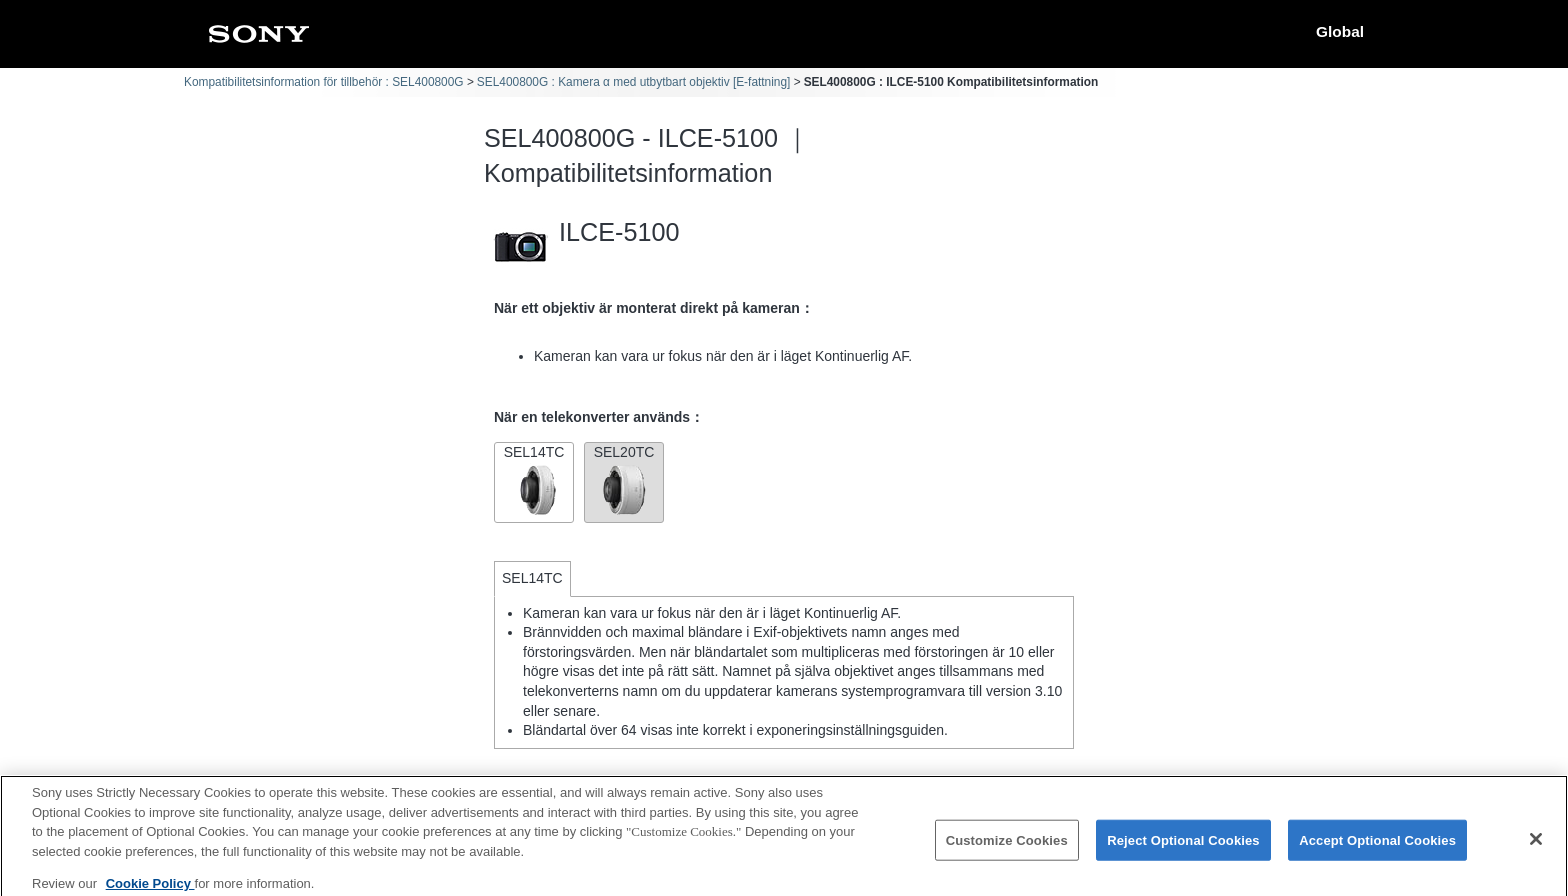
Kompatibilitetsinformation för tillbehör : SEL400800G (324, 82)
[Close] (1536, 846)
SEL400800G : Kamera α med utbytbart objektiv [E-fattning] (634, 82)
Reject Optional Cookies (1183, 847)
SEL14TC (534, 480)
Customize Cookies (1007, 847)
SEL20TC (624, 480)
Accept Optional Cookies (1377, 847)
